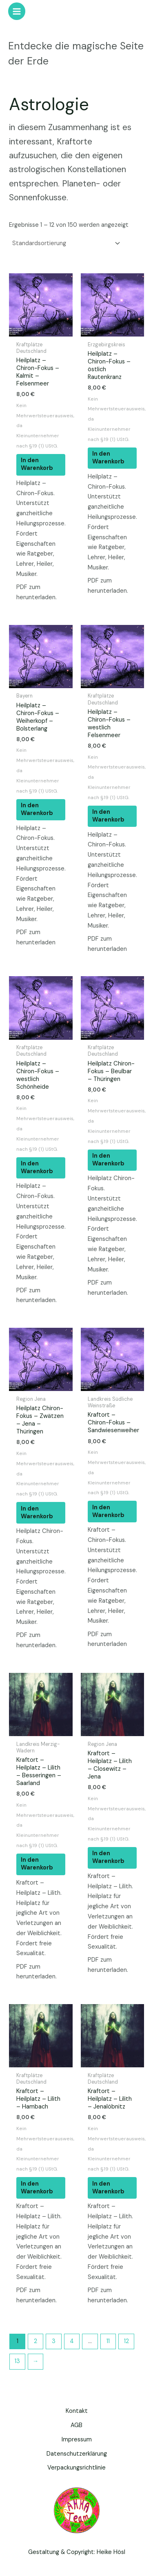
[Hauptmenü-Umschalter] (16, 11)
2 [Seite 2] (35, 2341)
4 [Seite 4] (72, 2341)
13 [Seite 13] (17, 2361)
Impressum (77, 2439)
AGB (76, 2425)
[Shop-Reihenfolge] (65, 243)
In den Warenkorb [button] (37, 464)
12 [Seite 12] (126, 2341)
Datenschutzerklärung (77, 2454)
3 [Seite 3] (53, 2341)
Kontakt (77, 2411)
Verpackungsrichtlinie (76, 2468)
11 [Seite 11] (108, 2341)
